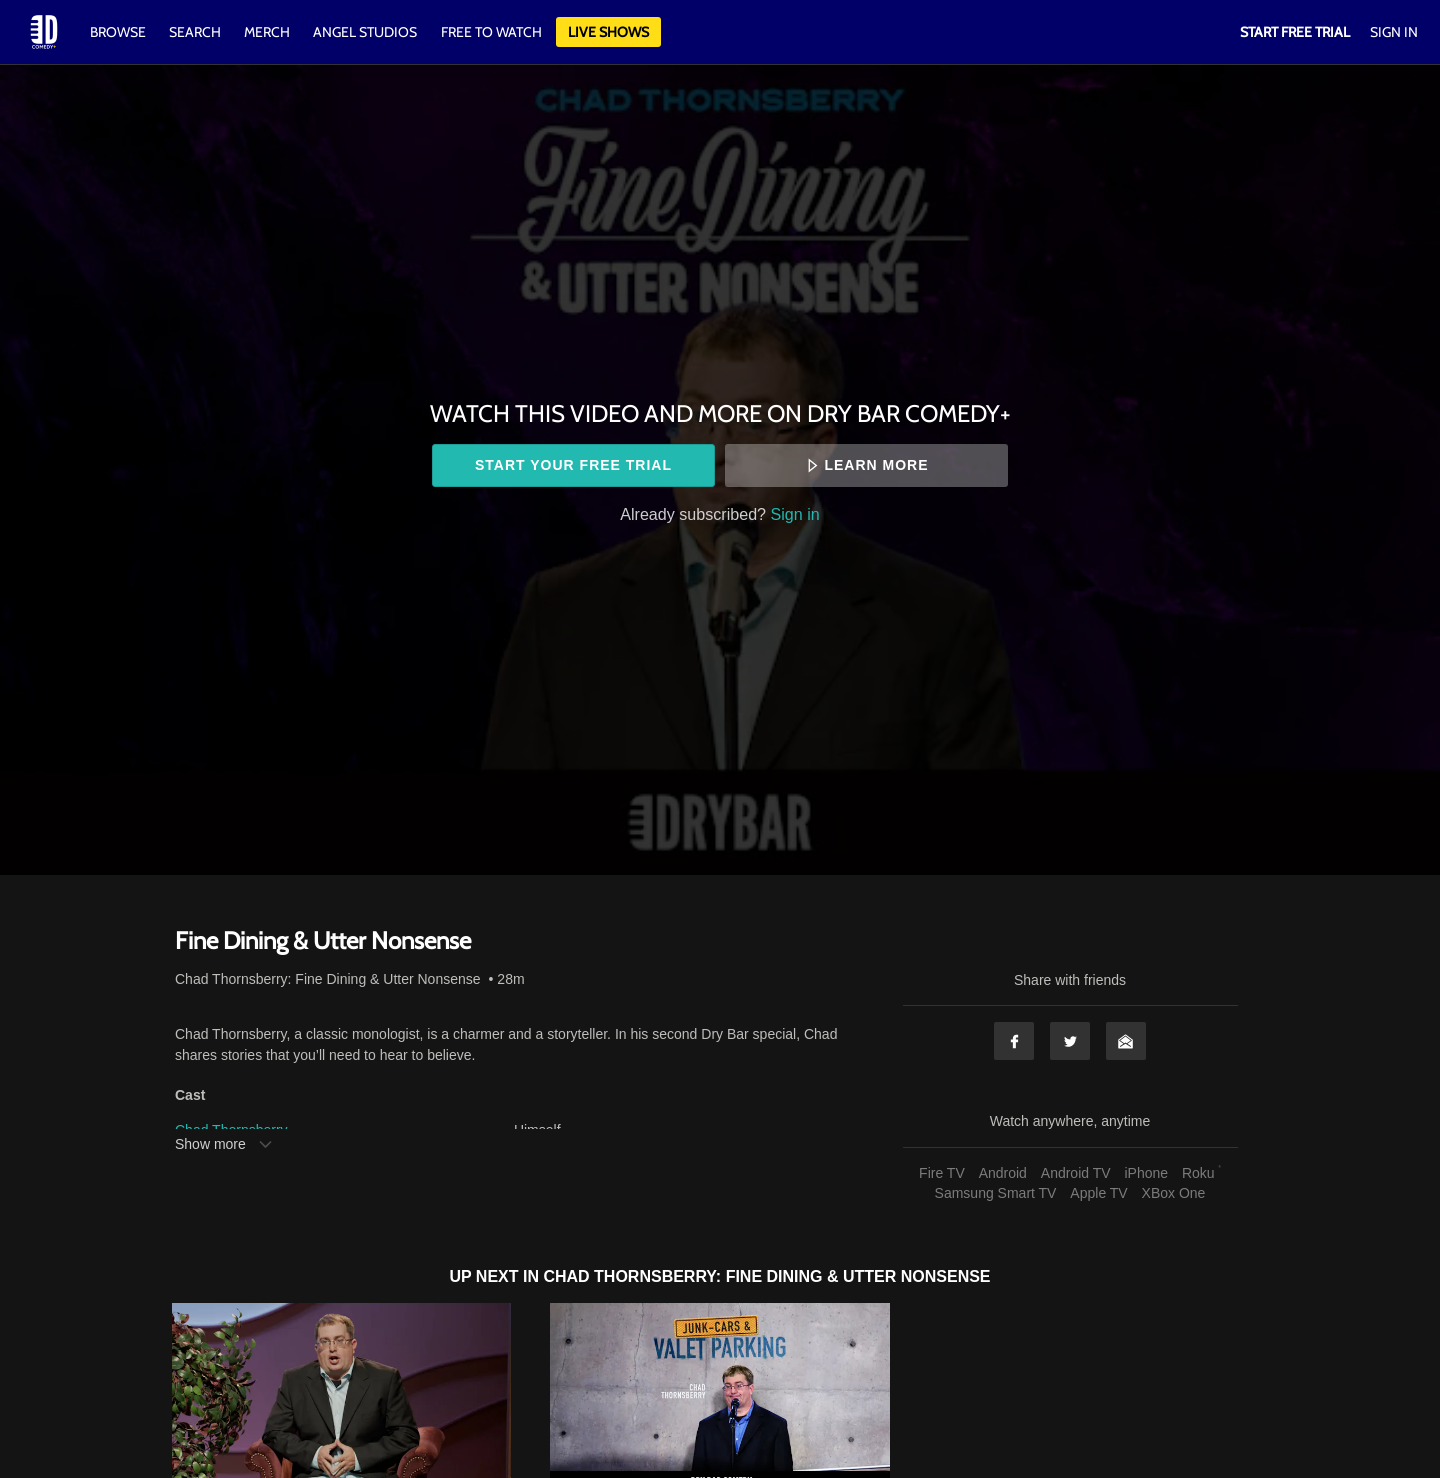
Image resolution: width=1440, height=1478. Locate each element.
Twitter (1070, 1041)
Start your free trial (573, 465)
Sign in (795, 514)
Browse (119, 32)
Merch (267, 32)
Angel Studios (365, 32)
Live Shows (608, 32)
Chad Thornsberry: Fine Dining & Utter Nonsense (328, 979)
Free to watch (491, 32)
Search (196, 32)
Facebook (1014, 1041)
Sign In (1394, 32)
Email (1126, 1041)
